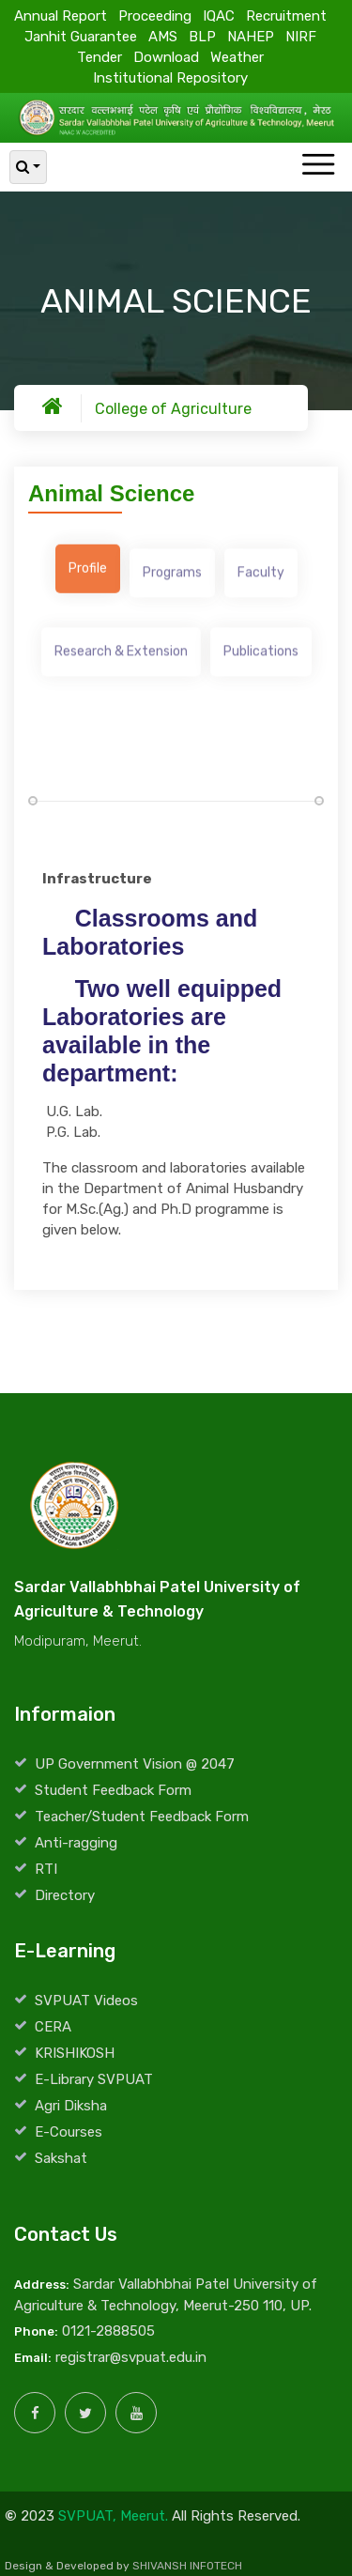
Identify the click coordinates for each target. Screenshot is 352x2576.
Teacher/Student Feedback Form (142, 1816)
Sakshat (61, 2158)
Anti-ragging (76, 1842)
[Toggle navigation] (317, 165)
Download (166, 56)
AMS (162, 35)
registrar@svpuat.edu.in (131, 2357)
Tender (99, 56)
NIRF (300, 35)
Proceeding (154, 15)
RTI (46, 1869)
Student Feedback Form (113, 1790)
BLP (202, 35)
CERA (53, 2026)
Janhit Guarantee (80, 35)
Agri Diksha (71, 2105)
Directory (65, 1895)
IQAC (219, 15)
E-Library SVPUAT (94, 2079)
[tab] (87, 573)
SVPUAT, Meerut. (113, 2515)
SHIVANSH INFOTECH (187, 2565)
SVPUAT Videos (86, 2000)
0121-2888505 (108, 2331)
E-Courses (68, 2132)
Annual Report (60, 15)
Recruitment (286, 15)
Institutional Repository (170, 77)
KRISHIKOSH (75, 2053)
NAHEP (250, 35)
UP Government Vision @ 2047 (135, 1764)
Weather (237, 56)
